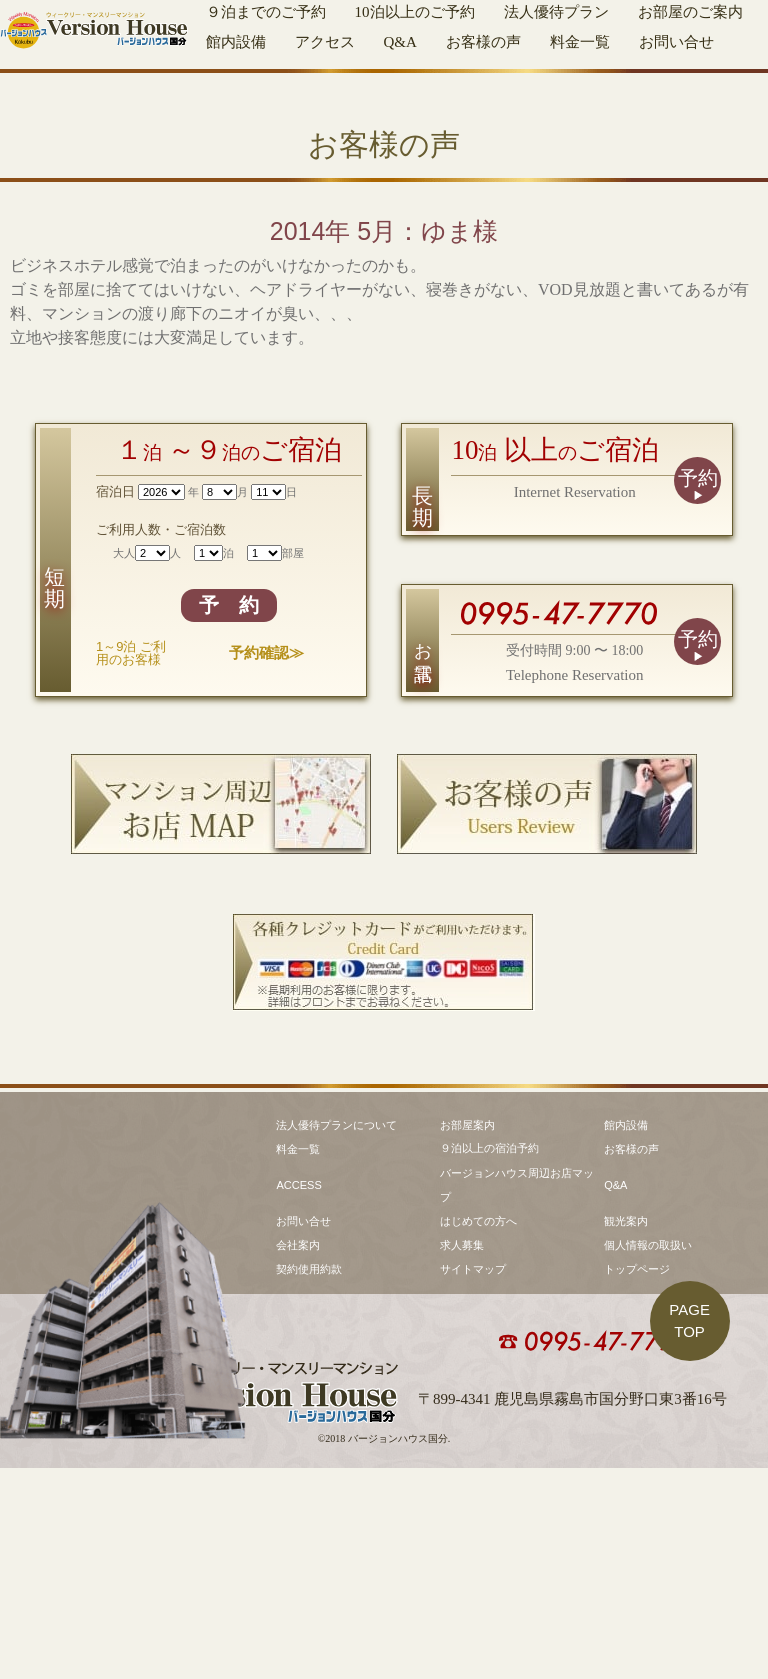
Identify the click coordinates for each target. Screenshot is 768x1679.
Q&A (400, 42)
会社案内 (298, 1456)
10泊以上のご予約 (415, 12)
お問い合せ (676, 42)
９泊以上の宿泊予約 (489, 1359)
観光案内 (626, 1432)
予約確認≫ (266, 846)
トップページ (637, 1480)
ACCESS (298, 1396)
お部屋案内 (467, 1336)
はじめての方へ (478, 1432)
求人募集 (462, 1456)
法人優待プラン (556, 12)
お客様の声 (483, 42)
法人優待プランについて (336, 1336)
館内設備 (236, 42)
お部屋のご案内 (690, 12)
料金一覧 (580, 42)
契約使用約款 (309, 1480)
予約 (698, 672)
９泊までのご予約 (266, 12)
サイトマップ (473, 1480)
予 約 (229, 799)
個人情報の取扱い (648, 1456)
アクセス (325, 42)
